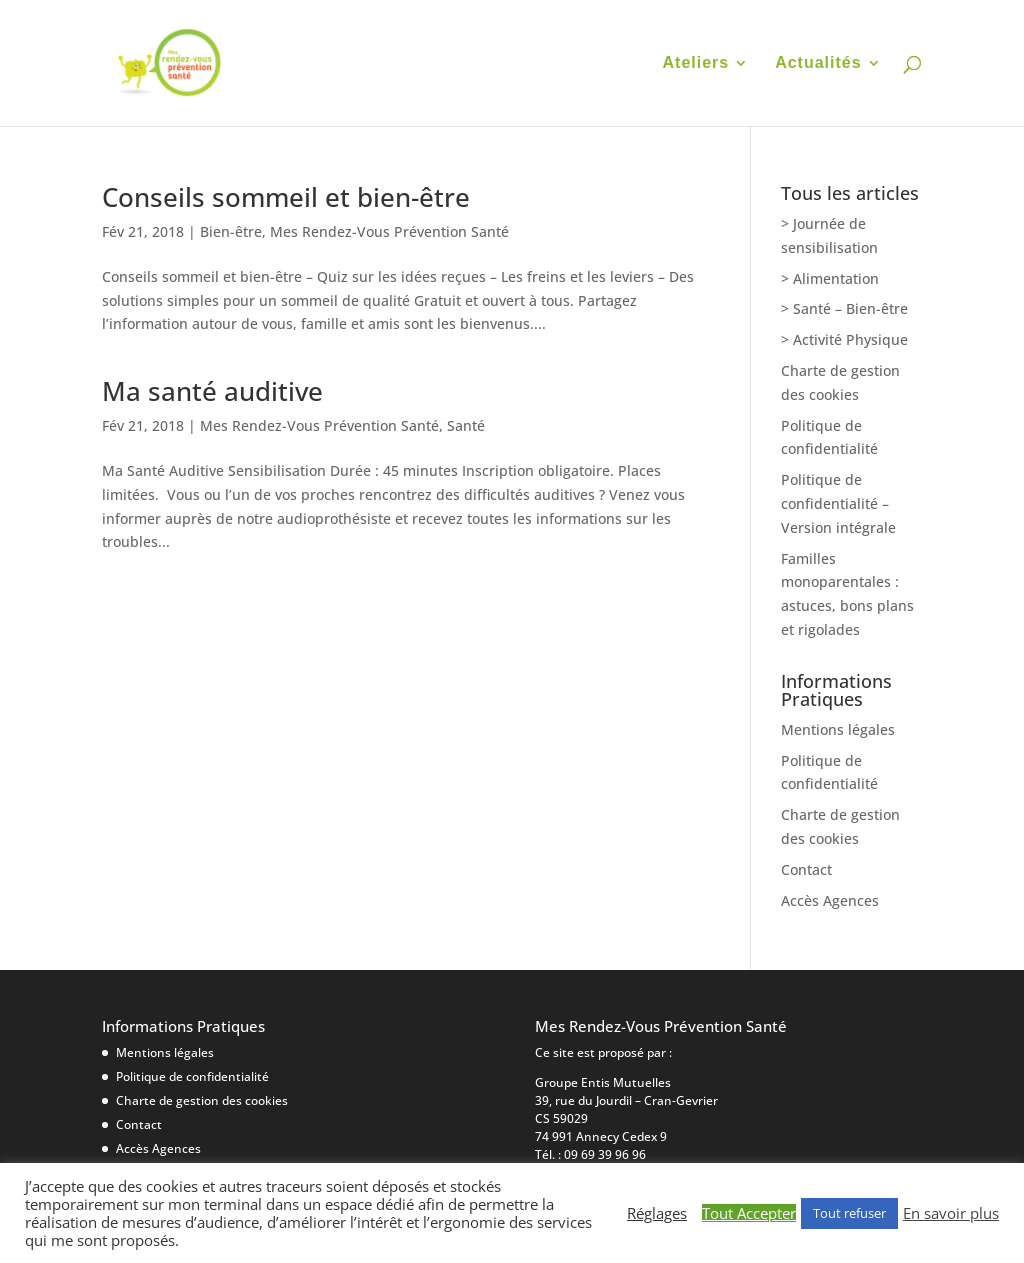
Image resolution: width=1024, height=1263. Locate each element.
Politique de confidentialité (192, 1076)
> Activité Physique (844, 339)
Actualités (818, 63)
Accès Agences (830, 900)
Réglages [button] (657, 1213)
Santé (466, 425)
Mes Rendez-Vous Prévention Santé (389, 231)
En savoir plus (951, 1213)
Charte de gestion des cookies (202, 1100)
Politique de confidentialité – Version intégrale (838, 503)
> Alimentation (830, 278)
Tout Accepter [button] (749, 1213)
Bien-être (231, 231)
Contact (806, 869)
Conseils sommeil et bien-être (286, 197)
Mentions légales (838, 729)
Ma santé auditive (212, 391)
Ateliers (696, 63)
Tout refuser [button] (849, 1213)
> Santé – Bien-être (844, 308)
